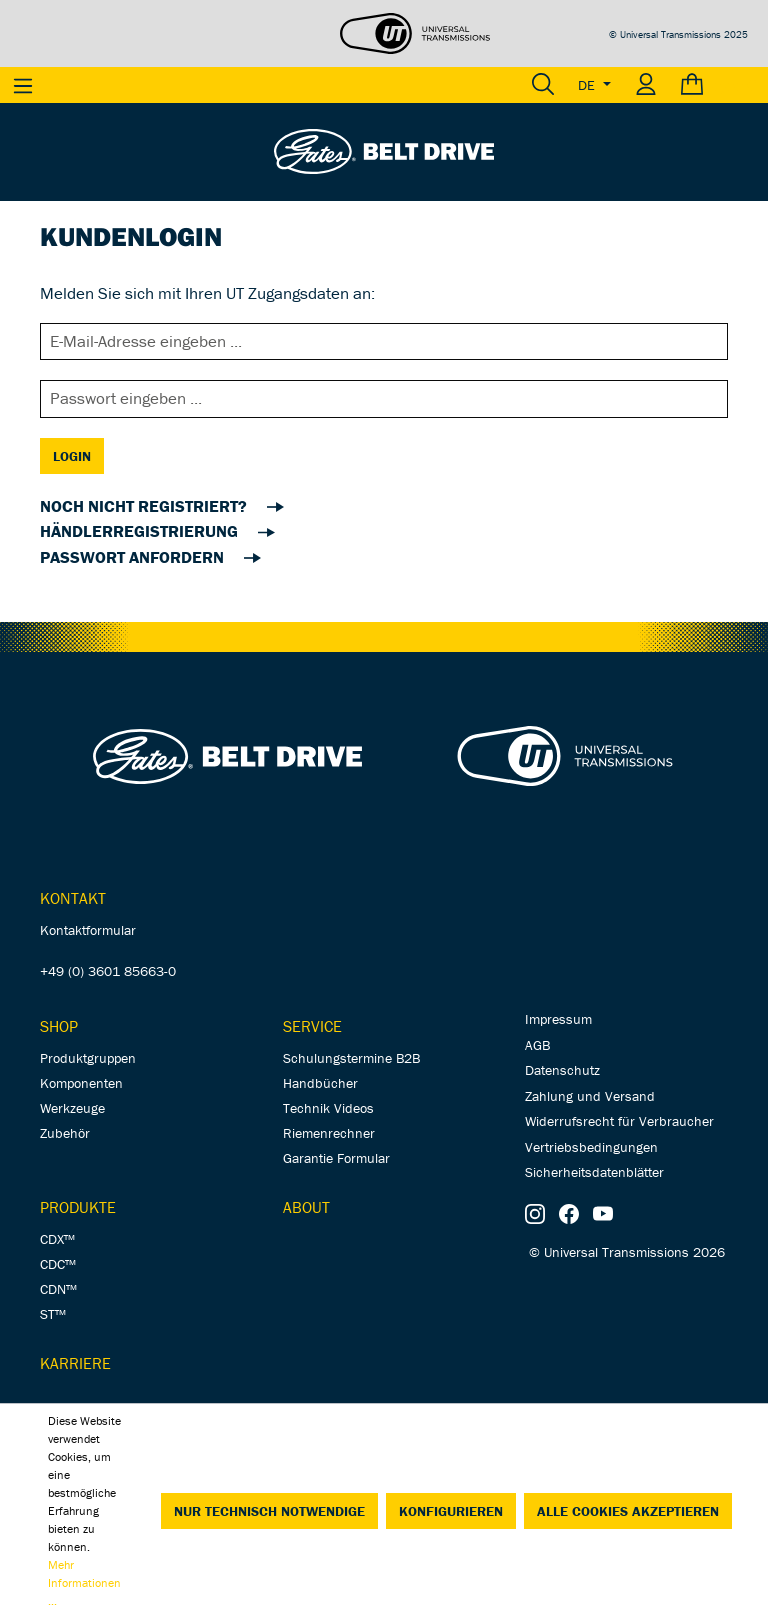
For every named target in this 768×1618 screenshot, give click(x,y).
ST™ (53, 1314)
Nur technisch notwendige (269, 1511)
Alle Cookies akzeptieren (628, 1511)
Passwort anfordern (134, 557)
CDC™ (58, 1264)
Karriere (75, 1363)
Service (312, 1026)
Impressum (558, 1019)
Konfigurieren (451, 1511)
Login (72, 456)
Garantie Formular (336, 1158)
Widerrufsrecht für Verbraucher (619, 1121)
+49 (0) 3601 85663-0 (108, 971)
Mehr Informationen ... (84, 1582)
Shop (59, 1026)
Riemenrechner (329, 1133)
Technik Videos (328, 1108)
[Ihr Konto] (646, 85)
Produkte (78, 1207)
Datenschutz (562, 1070)
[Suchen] (543, 85)
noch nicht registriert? (145, 506)
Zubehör (65, 1133)
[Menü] (23, 85)
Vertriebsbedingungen (591, 1147)
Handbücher (320, 1083)
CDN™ (58, 1289)
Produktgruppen (88, 1058)
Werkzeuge (72, 1108)
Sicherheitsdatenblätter (594, 1172)
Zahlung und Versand (590, 1096)
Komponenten (81, 1083)
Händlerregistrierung (141, 531)
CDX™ (57, 1239)
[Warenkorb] (718, 85)
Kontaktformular (88, 930)
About (306, 1207)
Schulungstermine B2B (351, 1058)
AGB (537, 1045)
